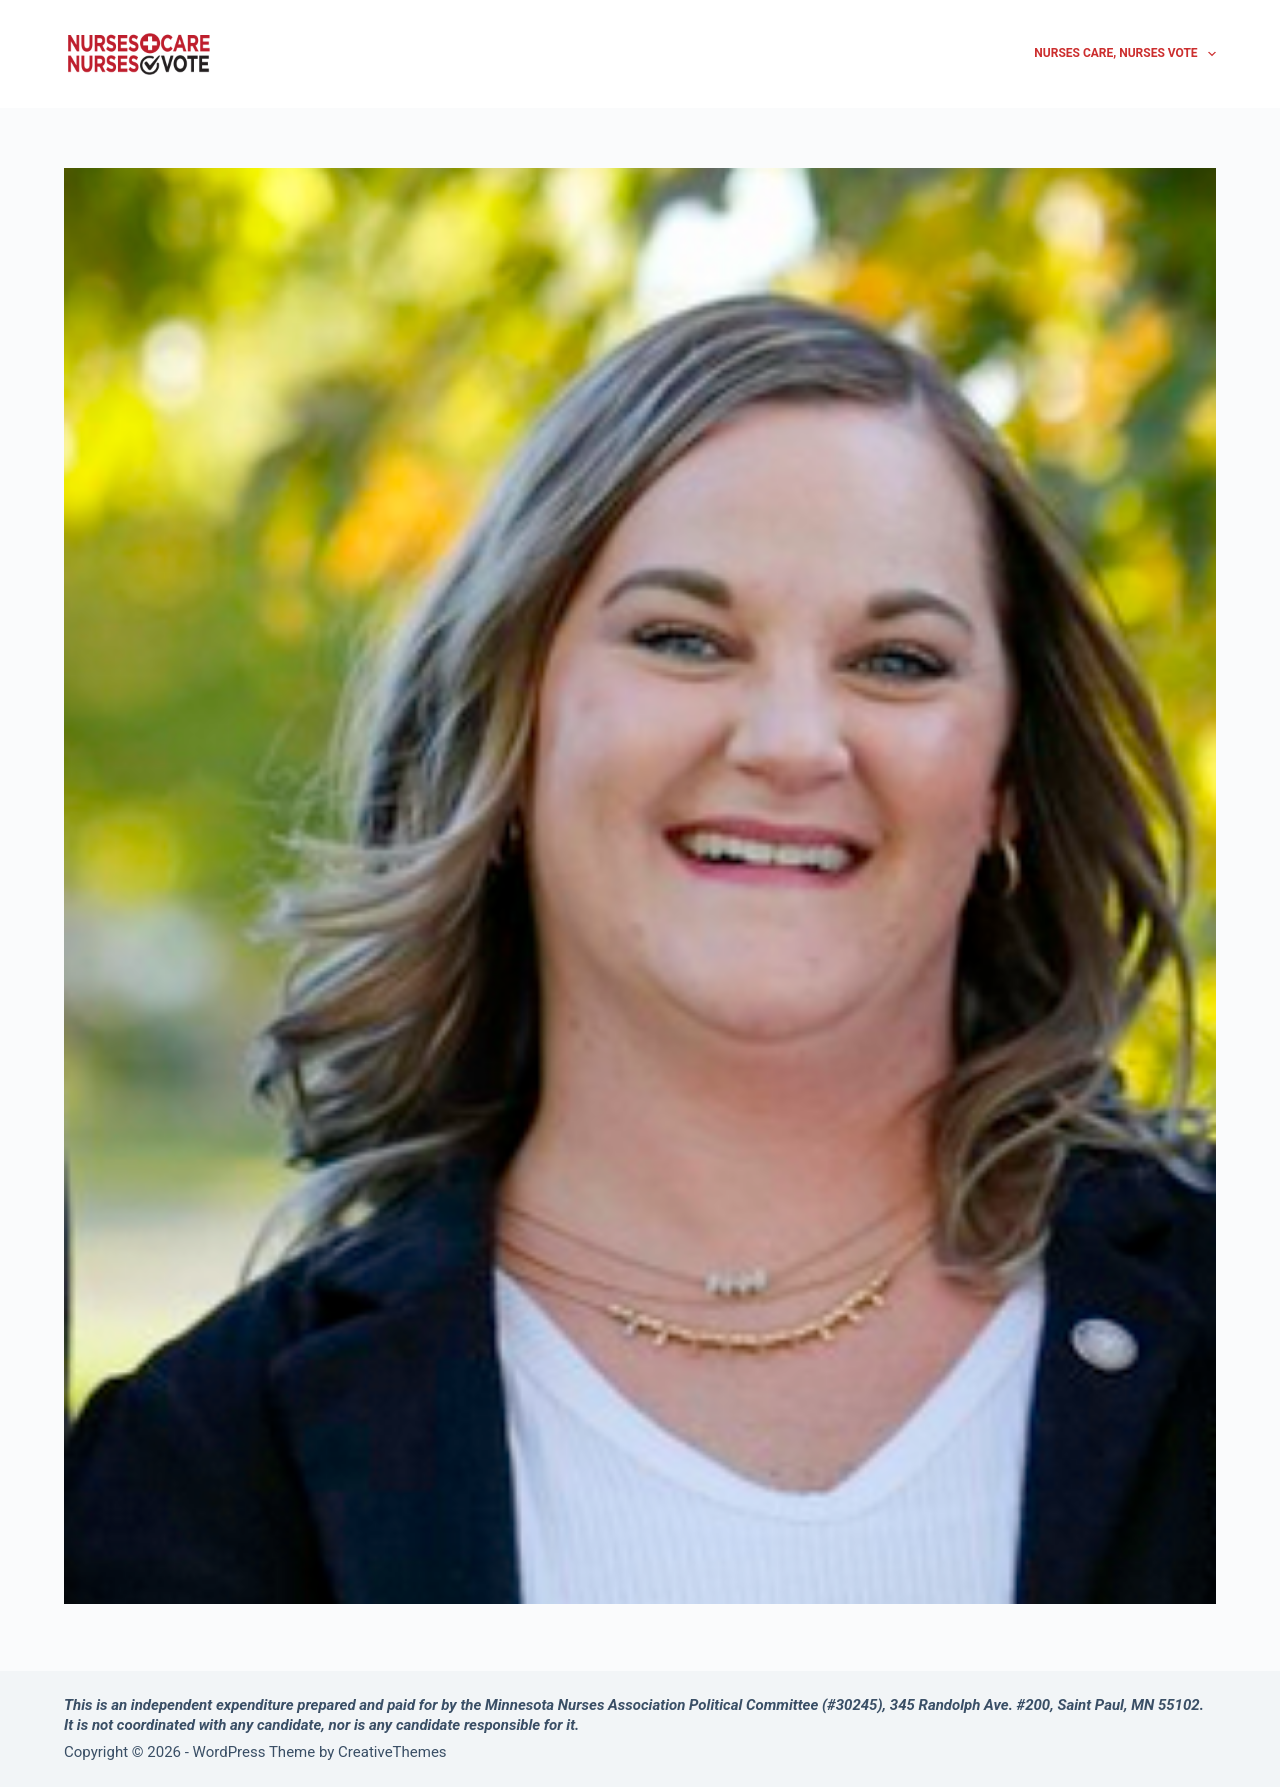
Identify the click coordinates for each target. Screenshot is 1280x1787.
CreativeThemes (392, 1752)
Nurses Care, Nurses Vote (1125, 54)
